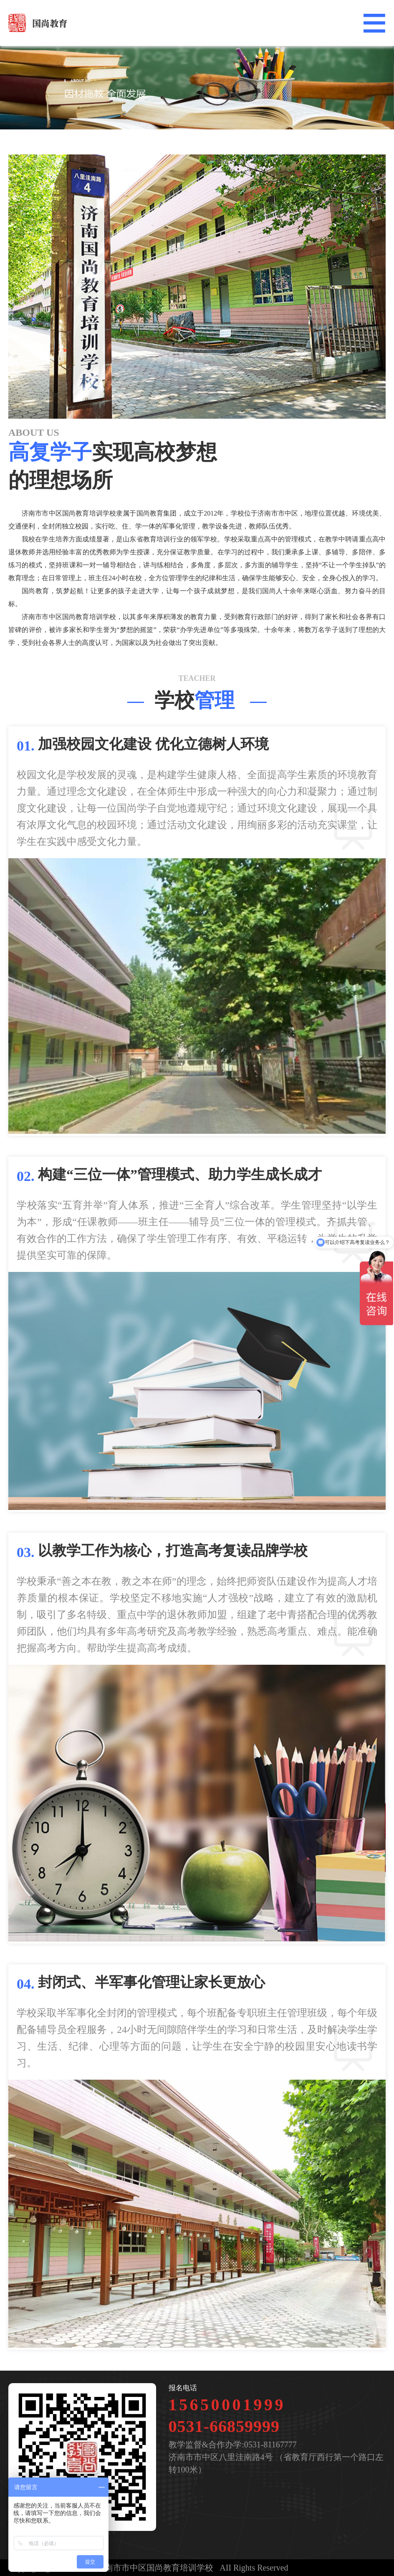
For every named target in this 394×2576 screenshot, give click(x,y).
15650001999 (227, 2404)
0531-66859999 (224, 2426)
